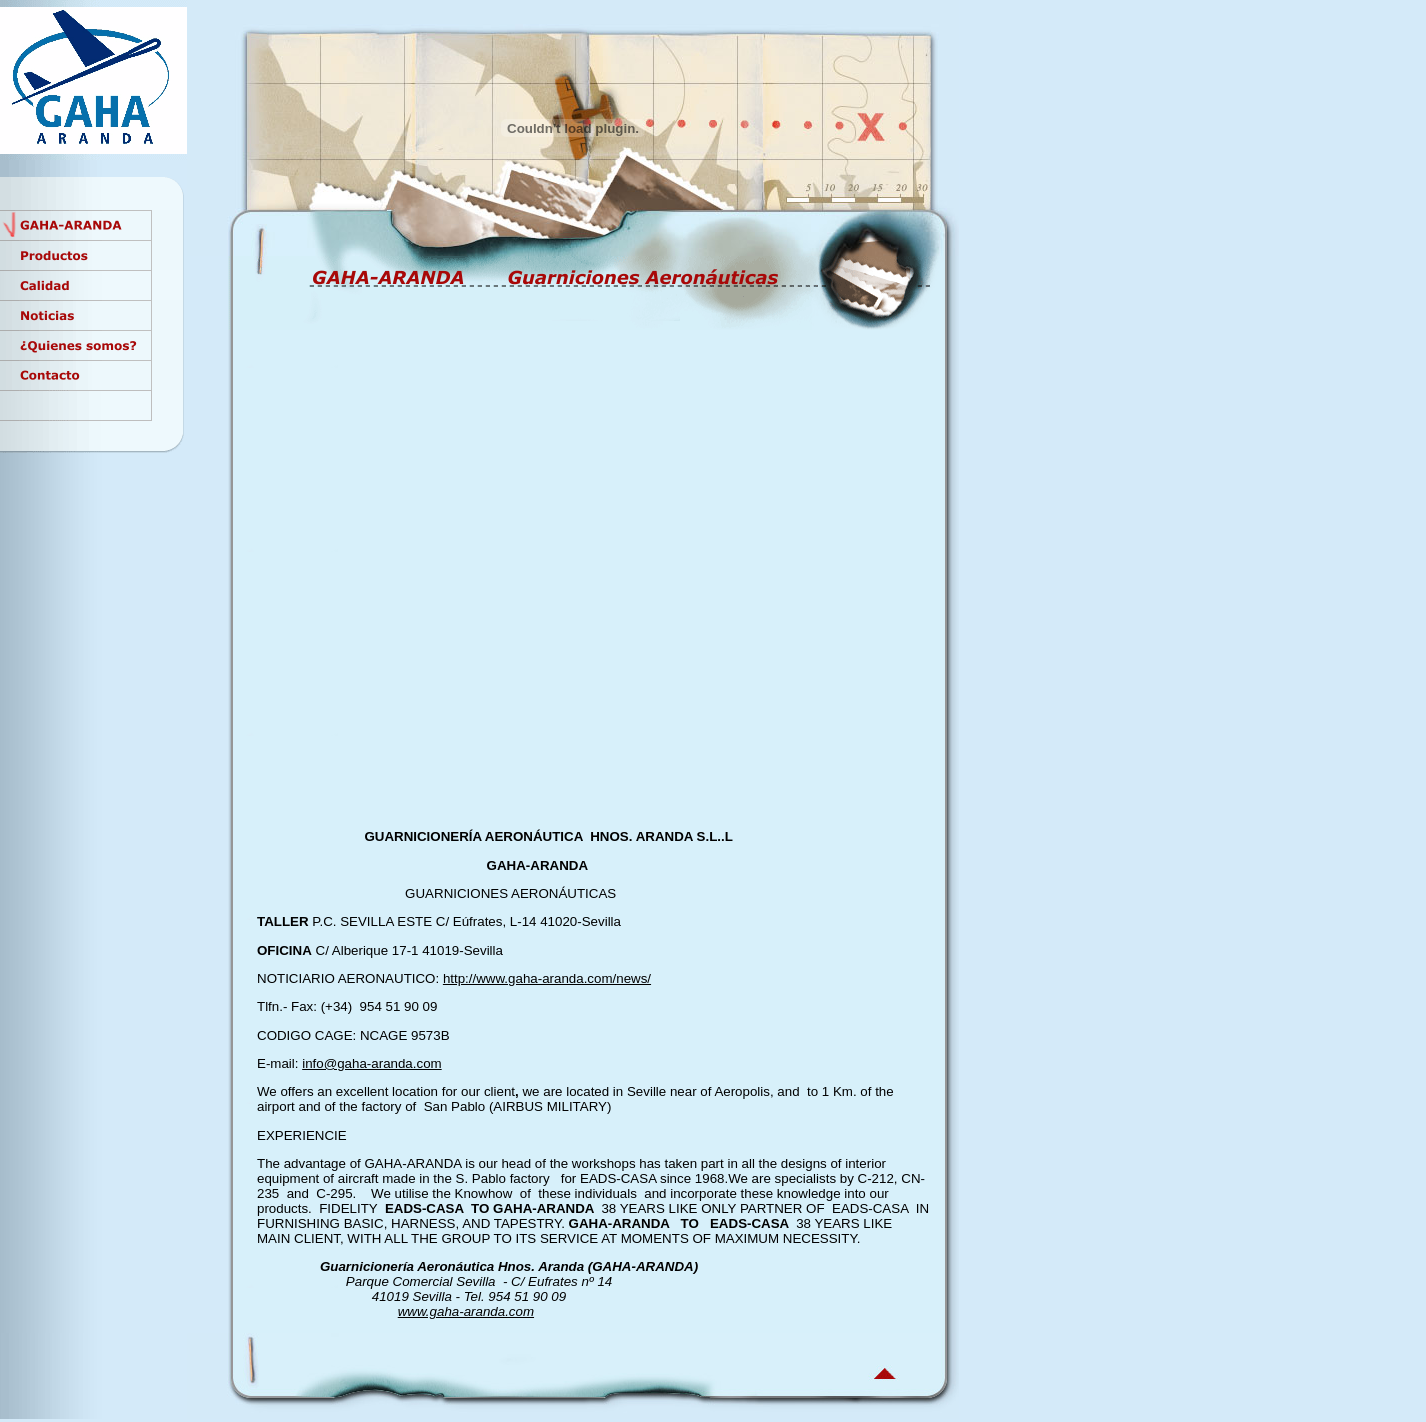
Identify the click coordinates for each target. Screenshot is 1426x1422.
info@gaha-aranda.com (372, 1063)
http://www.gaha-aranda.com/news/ (547, 978)
